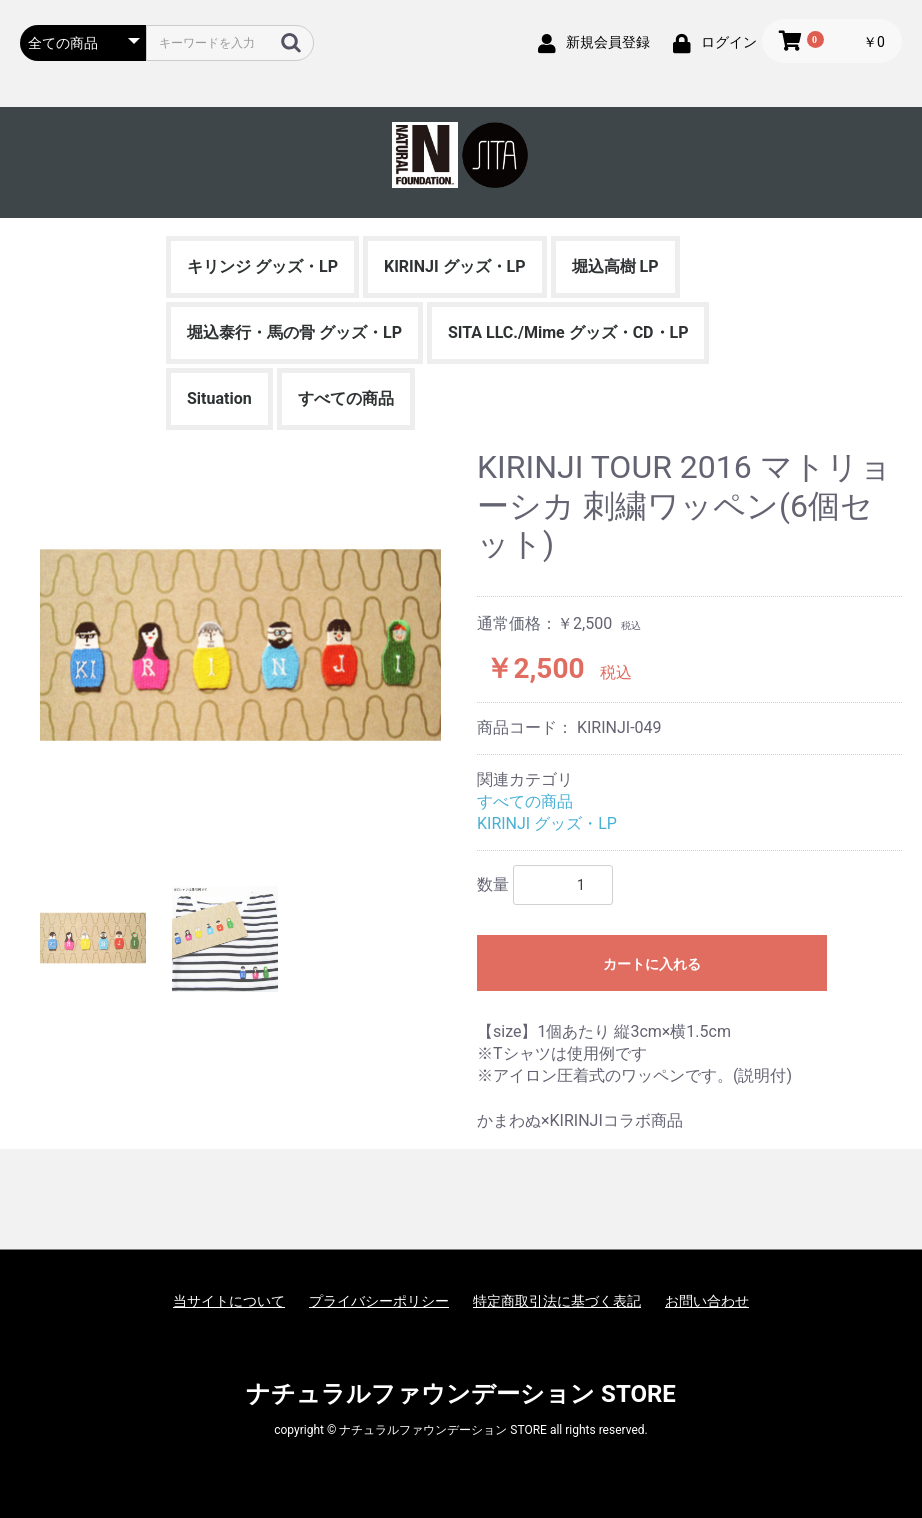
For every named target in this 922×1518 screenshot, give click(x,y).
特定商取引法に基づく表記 (557, 1301)
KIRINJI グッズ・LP (455, 266)
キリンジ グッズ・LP (262, 266)
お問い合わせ (707, 1301)
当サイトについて (229, 1301)
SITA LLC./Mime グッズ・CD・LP (568, 332)
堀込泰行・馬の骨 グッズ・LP (294, 332)
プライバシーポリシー (379, 1301)
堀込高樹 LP (615, 266)
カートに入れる (652, 964)
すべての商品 (346, 398)
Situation (219, 398)
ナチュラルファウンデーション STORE (461, 1394)
